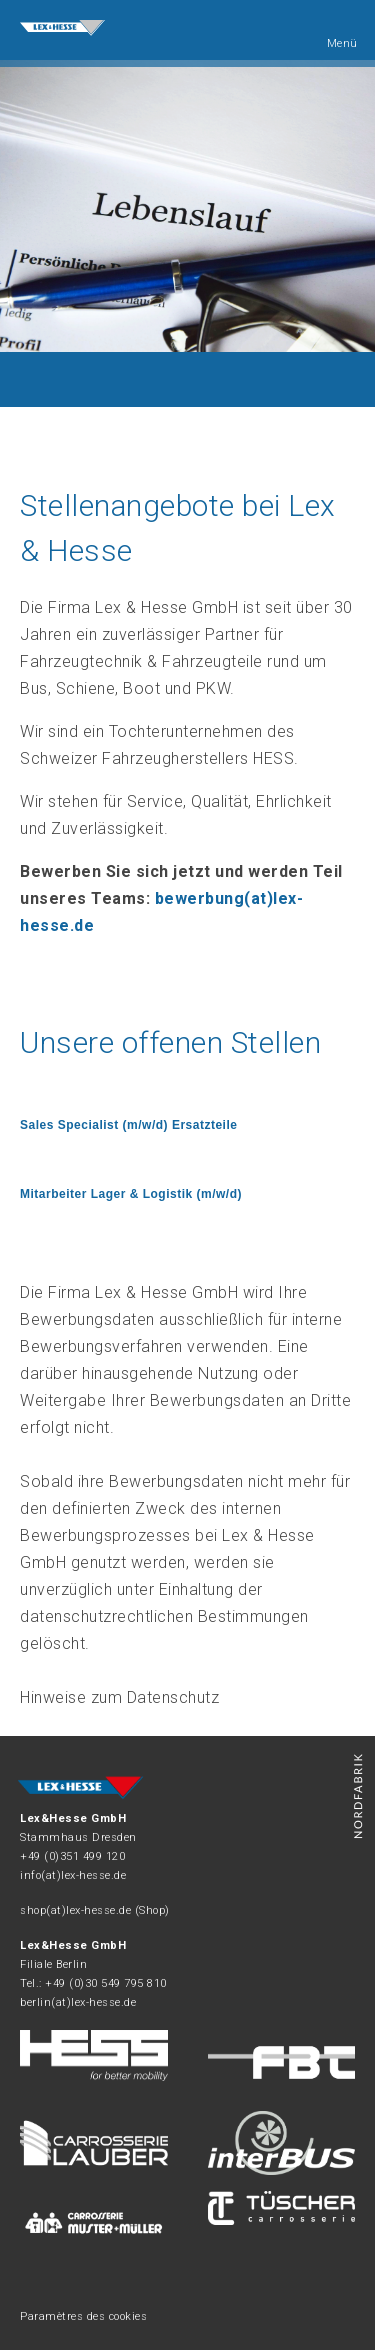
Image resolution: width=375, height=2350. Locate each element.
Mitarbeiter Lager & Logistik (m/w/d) (131, 1194)
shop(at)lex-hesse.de (75, 1910)
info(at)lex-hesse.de (73, 1875)
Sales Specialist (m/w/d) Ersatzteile (128, 1125)
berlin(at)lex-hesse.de (78, 2002)
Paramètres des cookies (83, 2316)
